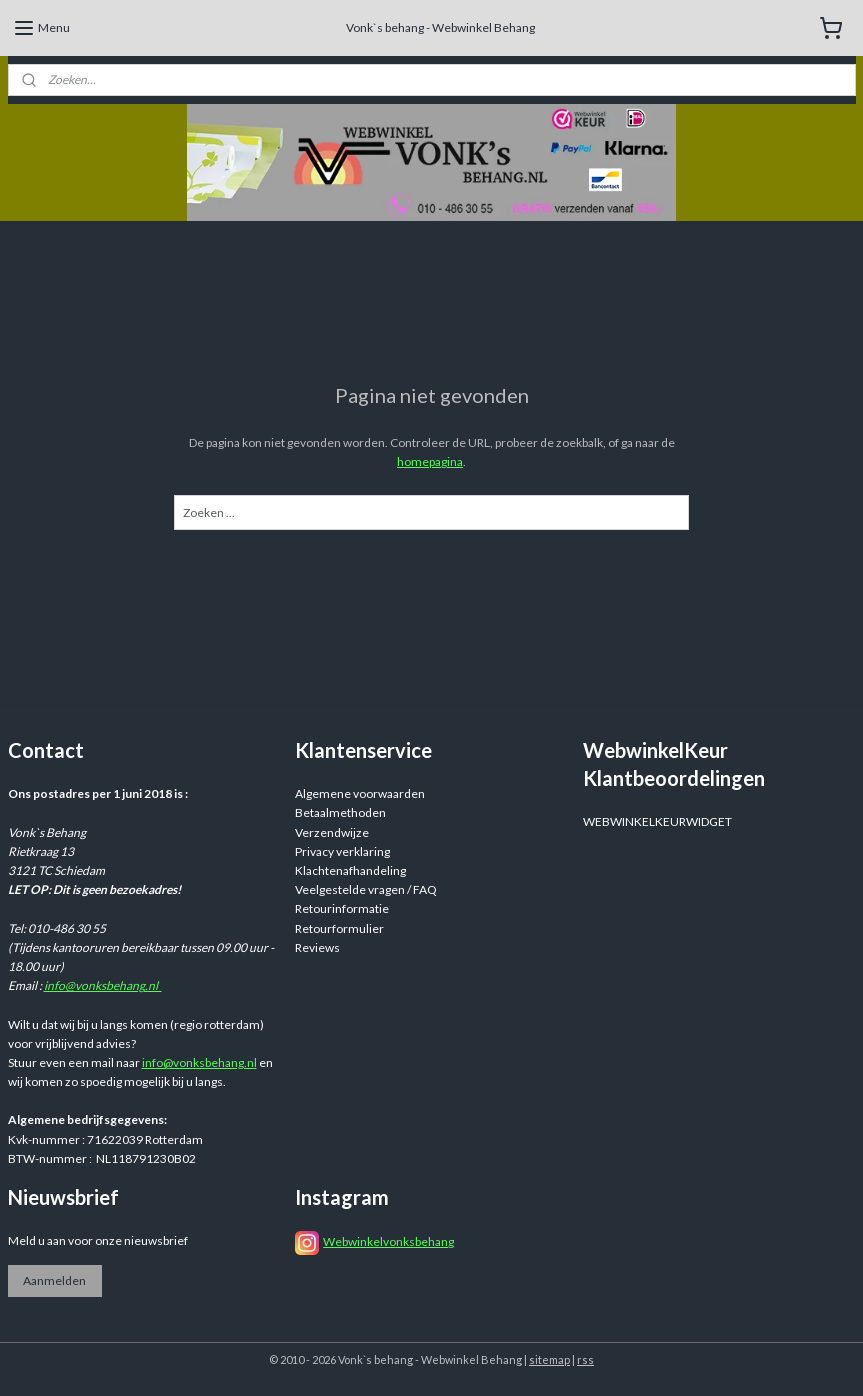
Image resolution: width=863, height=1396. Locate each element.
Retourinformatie (342, 908)
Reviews (317, 947)
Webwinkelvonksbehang (388, 1241)
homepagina (430, 461)
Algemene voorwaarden (360, 793)
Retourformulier (339, 928)
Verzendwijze (332, 832)
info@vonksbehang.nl (103, 985)
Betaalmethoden (340, 812)
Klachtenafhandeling (350, 870)
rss (585, 1359)
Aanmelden (54, 1280)
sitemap (549, 1359)
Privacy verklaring (342, 851)
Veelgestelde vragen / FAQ (366, 889)
